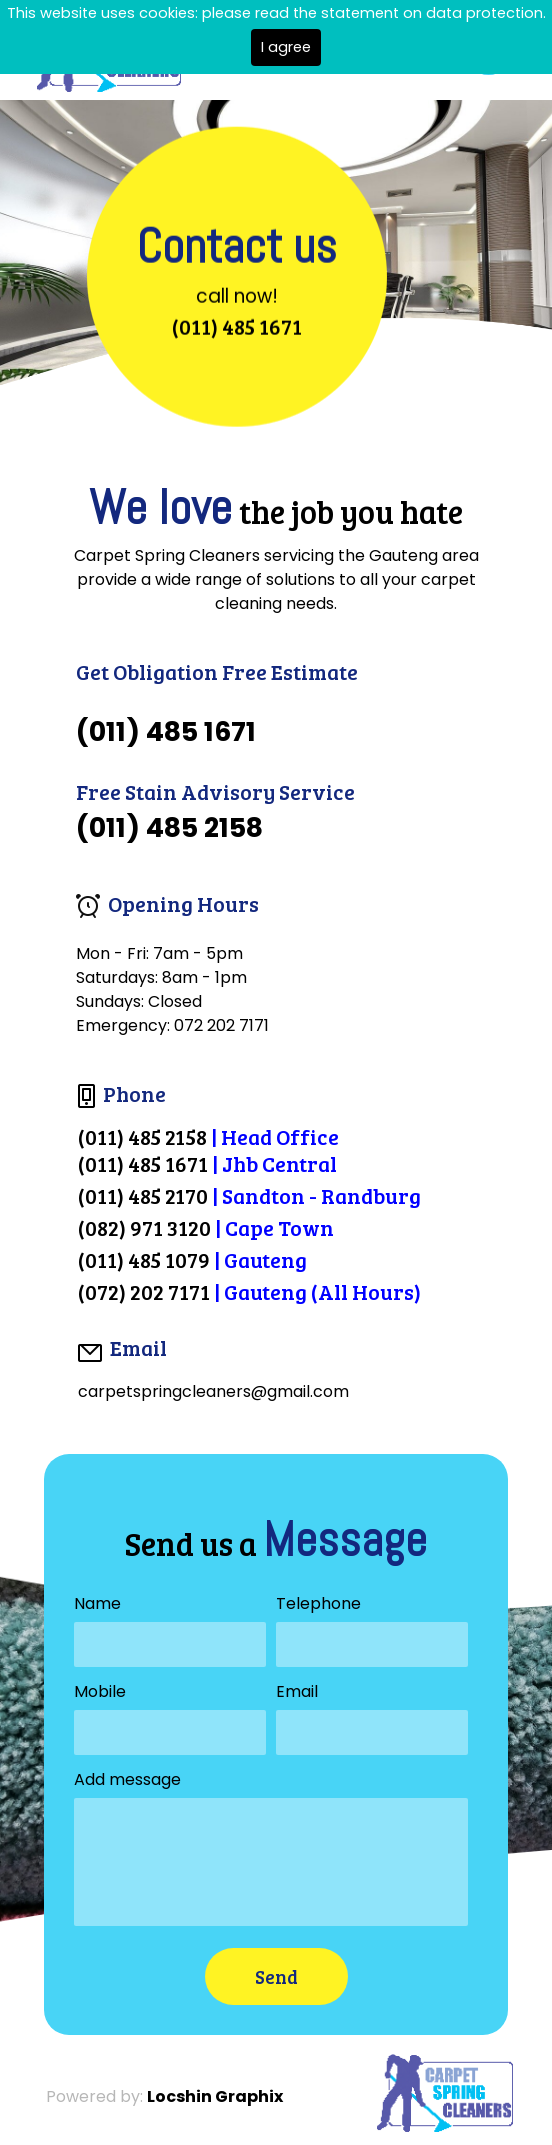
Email (297, 1691)
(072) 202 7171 (144, 1291)
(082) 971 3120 (144, 1227)
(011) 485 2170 (143, 1195)
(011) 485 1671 (237, 326)
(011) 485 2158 (142, 1136)
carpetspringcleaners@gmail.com (213, 1391)
